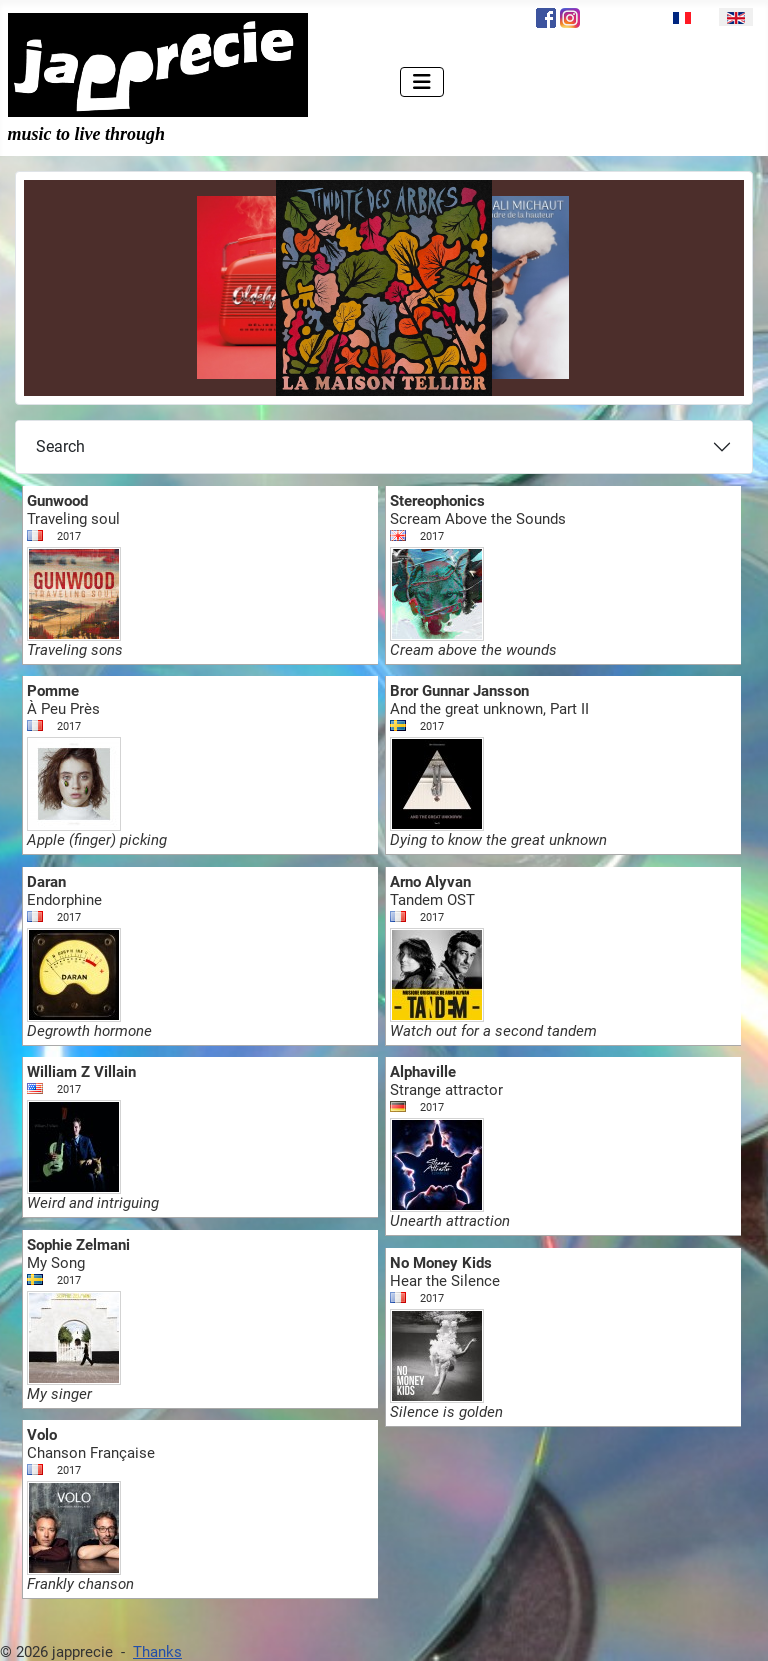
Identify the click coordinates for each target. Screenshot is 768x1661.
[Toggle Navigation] (422, 82)
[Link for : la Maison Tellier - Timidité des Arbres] (384, 288)
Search (60, 446)
